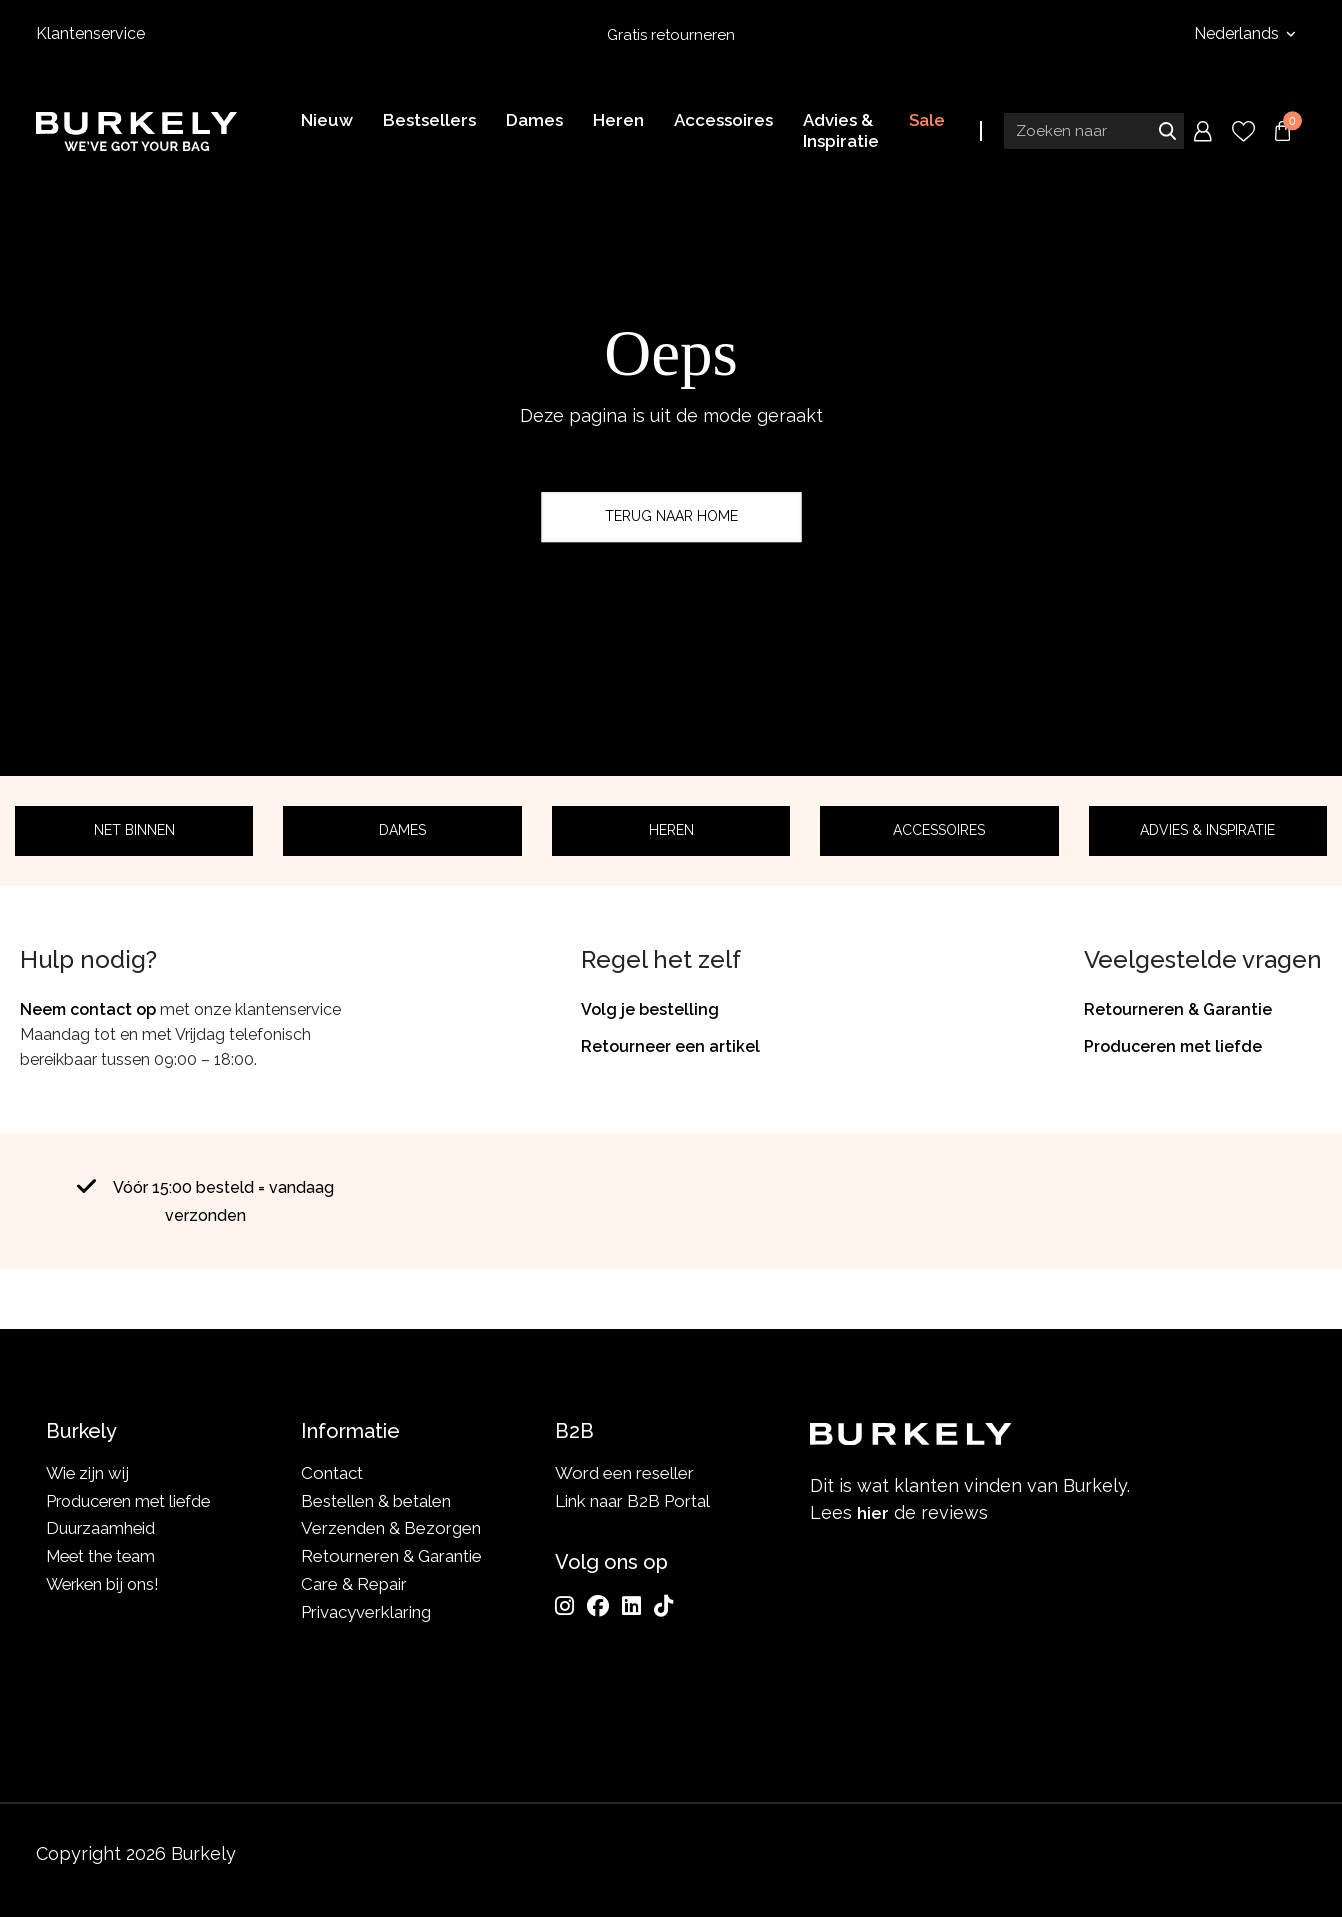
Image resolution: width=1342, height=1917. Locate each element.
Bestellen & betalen (376, 1501)
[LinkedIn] (631, 1606)
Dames (402, 830)
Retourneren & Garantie (1178, 1009)
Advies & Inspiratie (1207, 830)
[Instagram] (564, 1606)
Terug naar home (671, 516)
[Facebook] (598, 1606)
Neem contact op (88, 1009)
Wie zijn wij (88, 1473)
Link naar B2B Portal (632, 1501)
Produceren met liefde (1173, 1046)
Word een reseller (624, 1473)
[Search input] (1094, 133)
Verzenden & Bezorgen (391, 1528)
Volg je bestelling (650, 1009)
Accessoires (939, 830)
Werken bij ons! (105, 1584)
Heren (671, 830)
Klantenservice (90, 33)
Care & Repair (354, 1584)
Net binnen (134, 830)
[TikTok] (663, 1606)
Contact (332, 1473)
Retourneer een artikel (670, 1046)
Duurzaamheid (101, 1528)
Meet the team (103, 1556)
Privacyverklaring (366, 1612)
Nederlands (1238, 33)
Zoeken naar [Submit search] (1167, 133)
